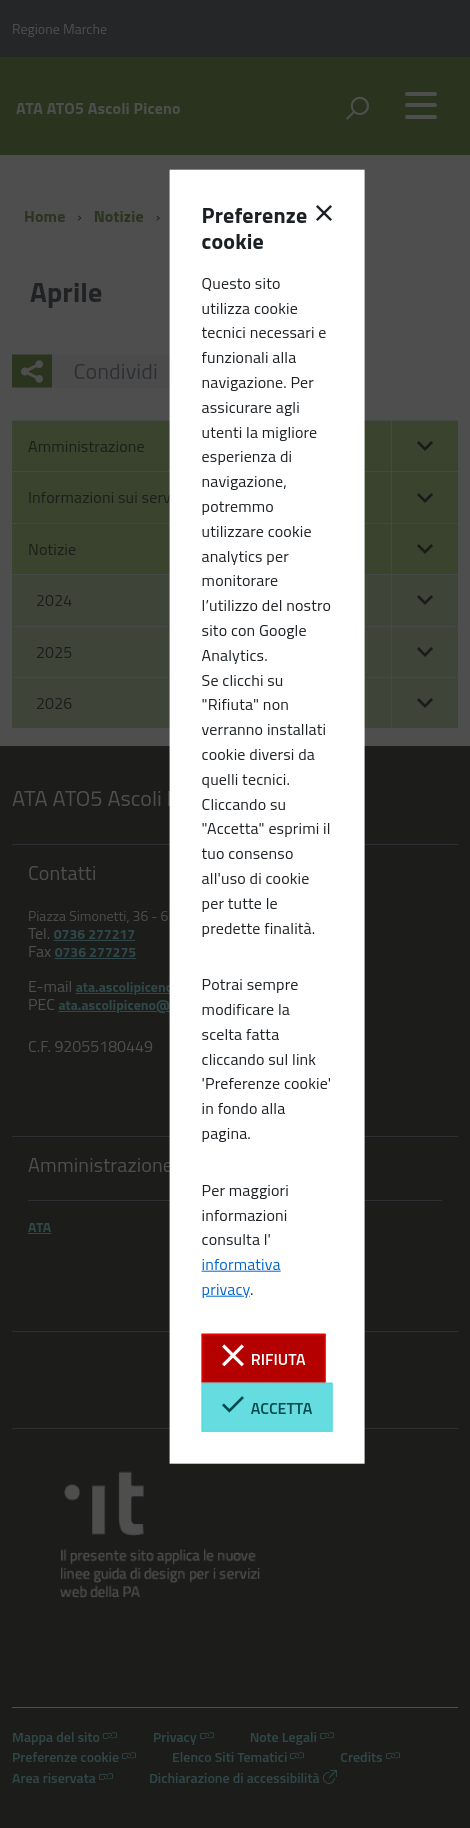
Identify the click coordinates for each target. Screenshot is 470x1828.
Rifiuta (264, 1357)
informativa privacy (241, 1276)
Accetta (267, 1406)
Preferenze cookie (234, 228)
